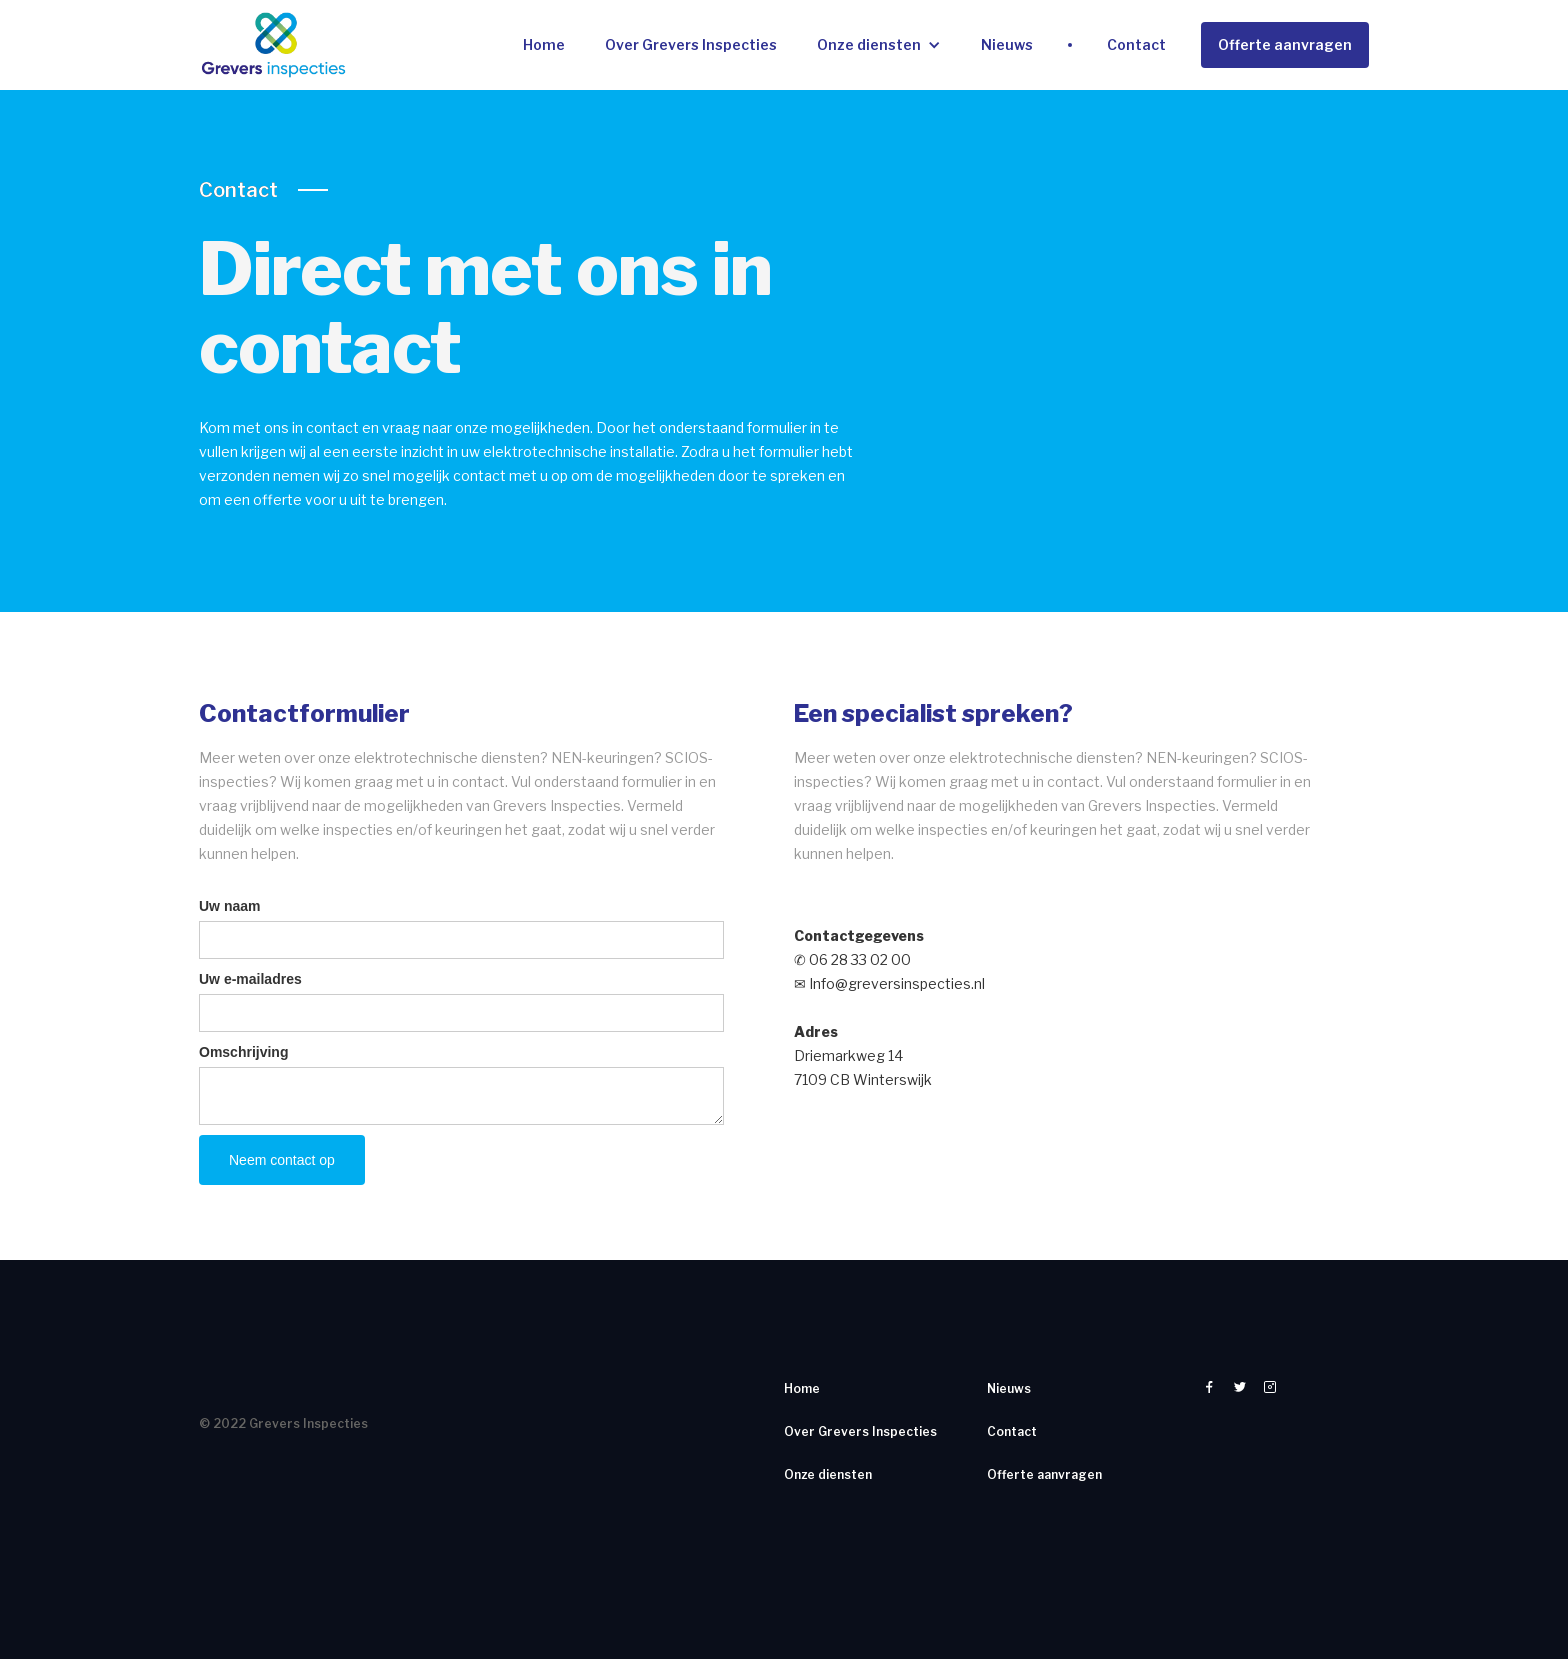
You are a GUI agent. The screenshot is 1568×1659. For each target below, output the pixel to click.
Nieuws (1007, 44)
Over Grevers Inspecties (691, 44)
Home (544, 44)
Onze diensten (869, 44)
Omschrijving (243, 1052)
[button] (879, 45)
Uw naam (229, 906)
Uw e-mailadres (250, 979)
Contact (1136, 44)
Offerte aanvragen (1285, 44)
